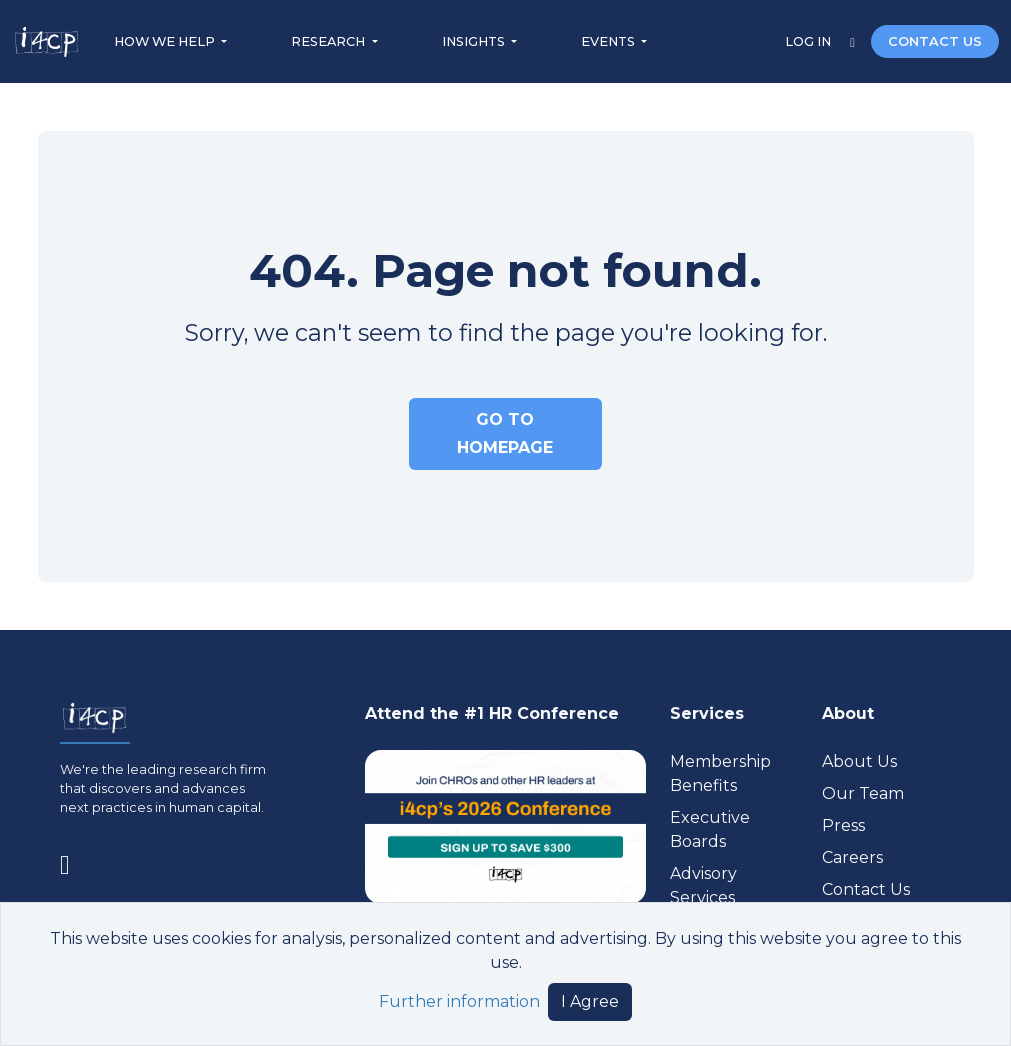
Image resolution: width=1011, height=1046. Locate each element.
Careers (852, 857)
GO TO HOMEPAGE (505, 433)
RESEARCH (329, 41)
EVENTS (609, 41)
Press (843, 825)
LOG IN (809, 41)
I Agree (590, 1001)
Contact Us (866, 889)
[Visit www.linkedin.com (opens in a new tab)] (73, 860)
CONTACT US (935, 41)
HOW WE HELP (166, 41)
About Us (859, 761)
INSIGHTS (475, 41)
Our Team (863, 793)
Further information (459, 1001)
